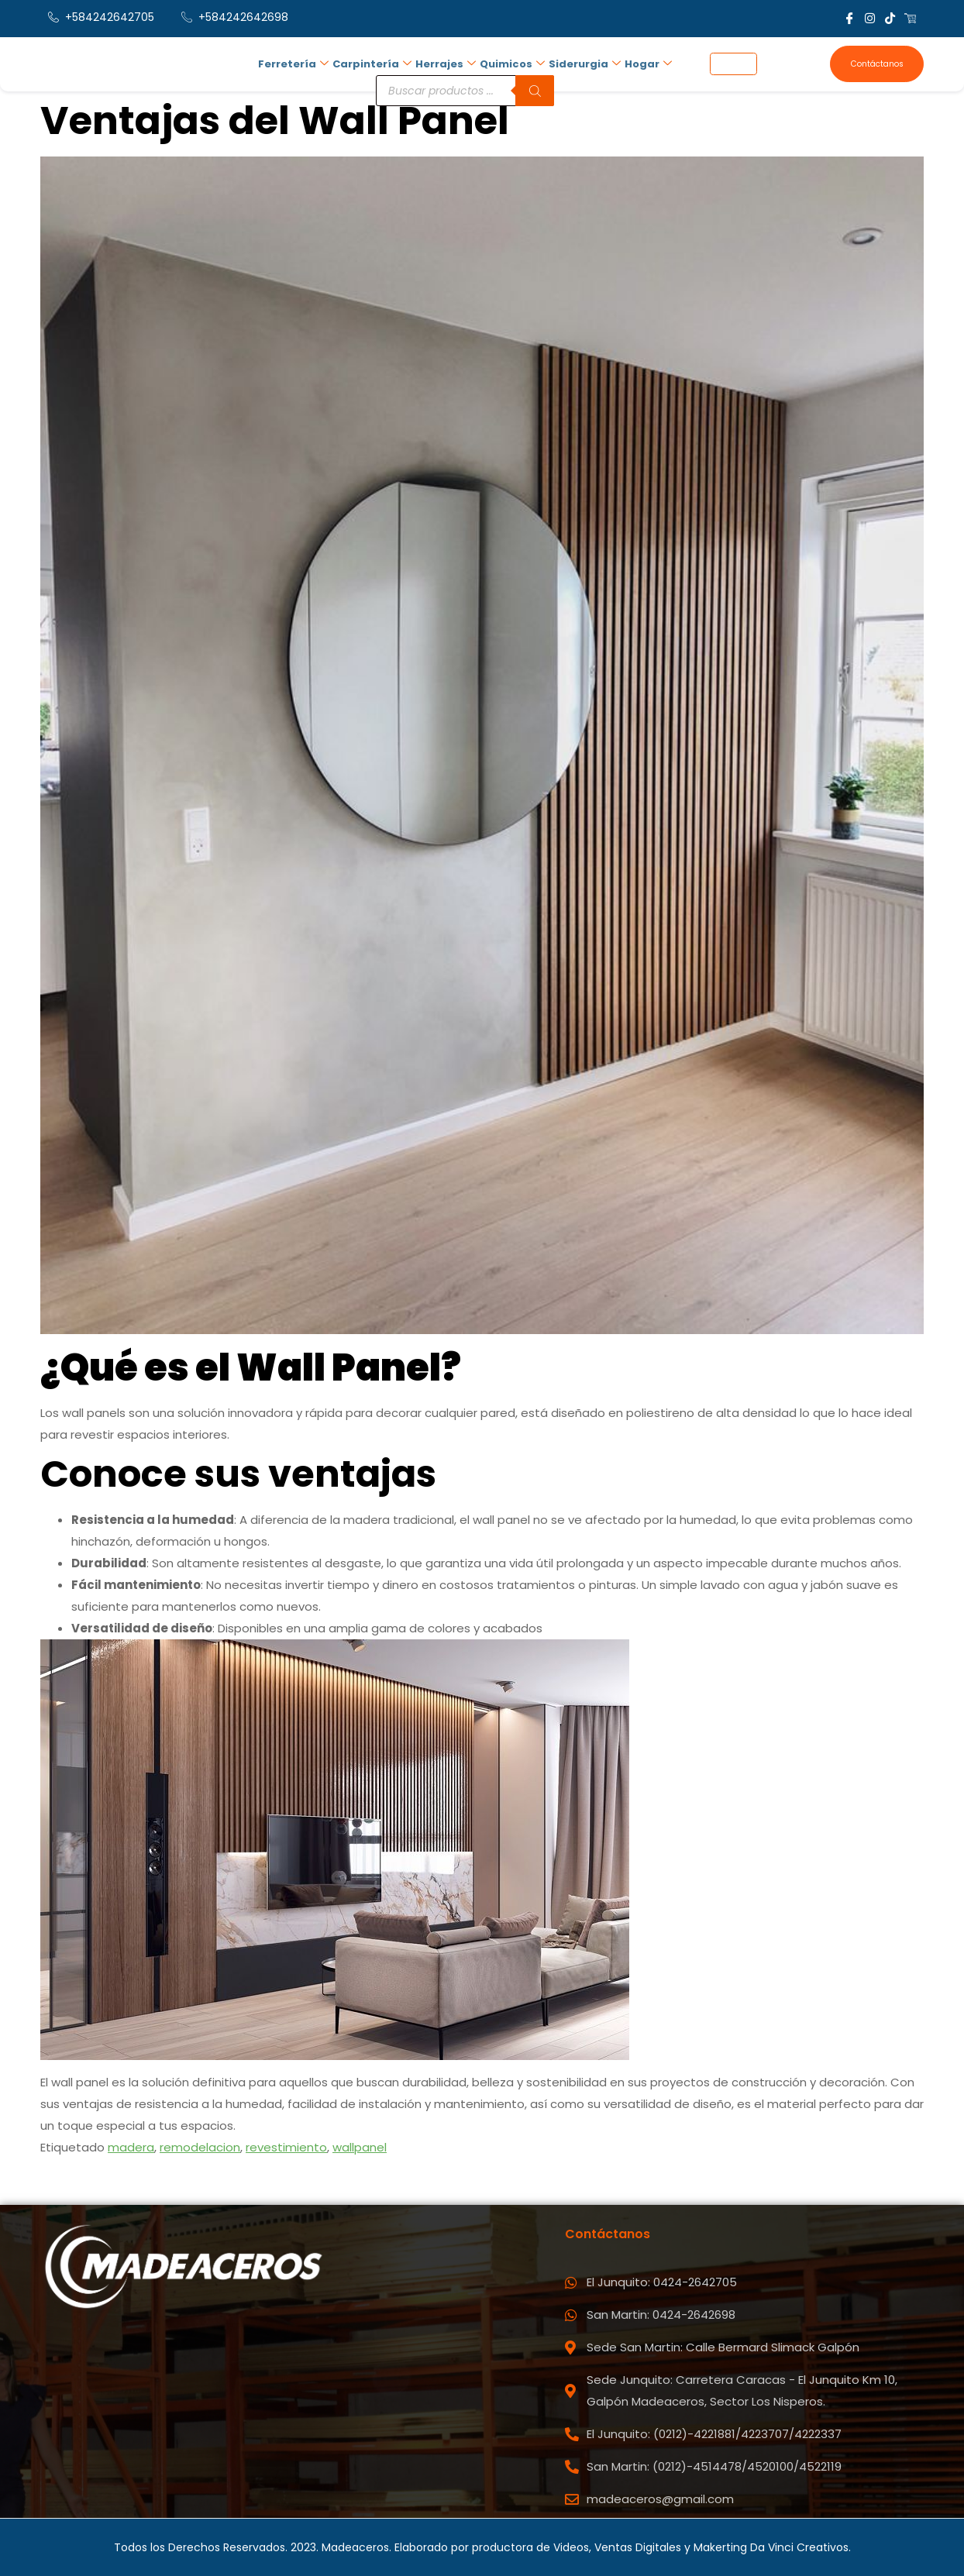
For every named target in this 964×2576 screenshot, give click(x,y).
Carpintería (367, 62)
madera (131, 2147)
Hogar (640, 62)
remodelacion (200, 2147)
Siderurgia (578, 62)
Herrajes (440, 62)
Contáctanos (876, 64)
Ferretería (289, 62)
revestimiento (286, 2147)
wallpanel (359, 2147)
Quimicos (506, 62)
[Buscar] (529, 86)
